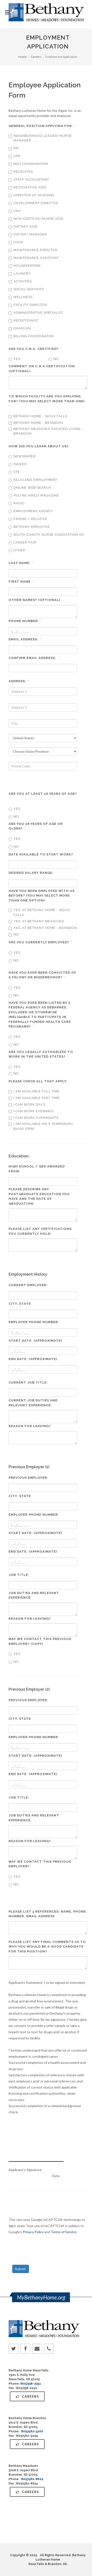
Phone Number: (25, 621)
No (54, 359)
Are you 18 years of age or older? (36, 826)
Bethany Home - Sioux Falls (38, 416)
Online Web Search (30, 488)
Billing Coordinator (31, 336)
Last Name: (21, 563)
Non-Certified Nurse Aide (36, 219)
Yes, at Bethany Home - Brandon (43, 928)
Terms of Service (64, 2232)
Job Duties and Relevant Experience (34, 1595)
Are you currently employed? (40, 942)
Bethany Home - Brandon (36, 423)
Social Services (26, 289)
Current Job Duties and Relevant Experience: (33, 1402)
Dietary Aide (23, 227)
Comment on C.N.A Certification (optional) (42, 368)
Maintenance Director (33, 250)
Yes (14, 359)
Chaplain (20, 328)
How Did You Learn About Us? (39, 446)
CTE (14, 472)
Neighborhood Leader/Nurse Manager (40, 138)
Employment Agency (31, 511)
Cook (16, 242)
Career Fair (22, 542)
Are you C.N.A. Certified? (35, 349)
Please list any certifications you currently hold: (40, 1231)
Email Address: (25, 639)
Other (17, 550)
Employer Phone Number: (34, 1322)
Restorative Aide (28, 187)
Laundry (20, 274)
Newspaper (22, 456)
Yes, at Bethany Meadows (36, 921)
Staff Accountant (29, 180)
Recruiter (21, 172)
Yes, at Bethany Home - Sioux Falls (39, 912)
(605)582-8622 (32, 2479)
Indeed (18, 464)
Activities (20, 281)
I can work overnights (33, 1118)
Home (22, 56)
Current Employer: (28, 1285)
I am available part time (34, 1098)
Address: (19, 681)
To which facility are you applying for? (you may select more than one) (47, 401)
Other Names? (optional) (34, 600)
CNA (15, 211)
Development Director (33, 203)
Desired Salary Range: (31, 873)
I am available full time (34, 1091)
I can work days (27, 1105)
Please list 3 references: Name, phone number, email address (47, 1914)
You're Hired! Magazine (34, 495)
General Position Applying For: (42, 126)
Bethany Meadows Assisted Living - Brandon (46, 431)
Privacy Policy (33, 2232)
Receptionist (23, 321)
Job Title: (19, 1575)
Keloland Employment (33, 480)
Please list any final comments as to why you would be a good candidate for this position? (47, 1946)
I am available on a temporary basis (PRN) (41, 1126)
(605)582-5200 (32, 2431)
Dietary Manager (28, 234)
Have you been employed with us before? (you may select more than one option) (42, 895)
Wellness (21, 297)
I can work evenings (31, 1111)
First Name (21, 581)
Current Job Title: (28, 1382)
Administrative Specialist (36, 313)
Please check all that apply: (38, 1081)
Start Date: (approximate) (35, 1340)
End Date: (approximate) (33, 1359)
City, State (20, 1303)
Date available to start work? (41, 854)
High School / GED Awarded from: (37, 1169)
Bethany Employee (29, 527)
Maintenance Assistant (34, 258)
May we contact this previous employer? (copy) (40, 1641)
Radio (17, 503)
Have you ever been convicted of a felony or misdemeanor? (42, 975)
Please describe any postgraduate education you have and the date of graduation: (39, 1196)
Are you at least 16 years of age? (43, 796)
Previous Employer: (28, 1477)
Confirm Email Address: (34, 658)
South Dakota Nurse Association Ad (46, 535)
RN (14, 148)
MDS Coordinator (28, 164)
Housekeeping (25, 266)
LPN (14, 156)
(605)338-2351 (30, 2383)
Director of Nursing (31, 195)
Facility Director (28, 305)
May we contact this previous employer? (40, 1864)
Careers (36, 56)
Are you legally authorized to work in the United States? (41, 1054)
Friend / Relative (28, 519)
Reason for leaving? (30, 1426)
